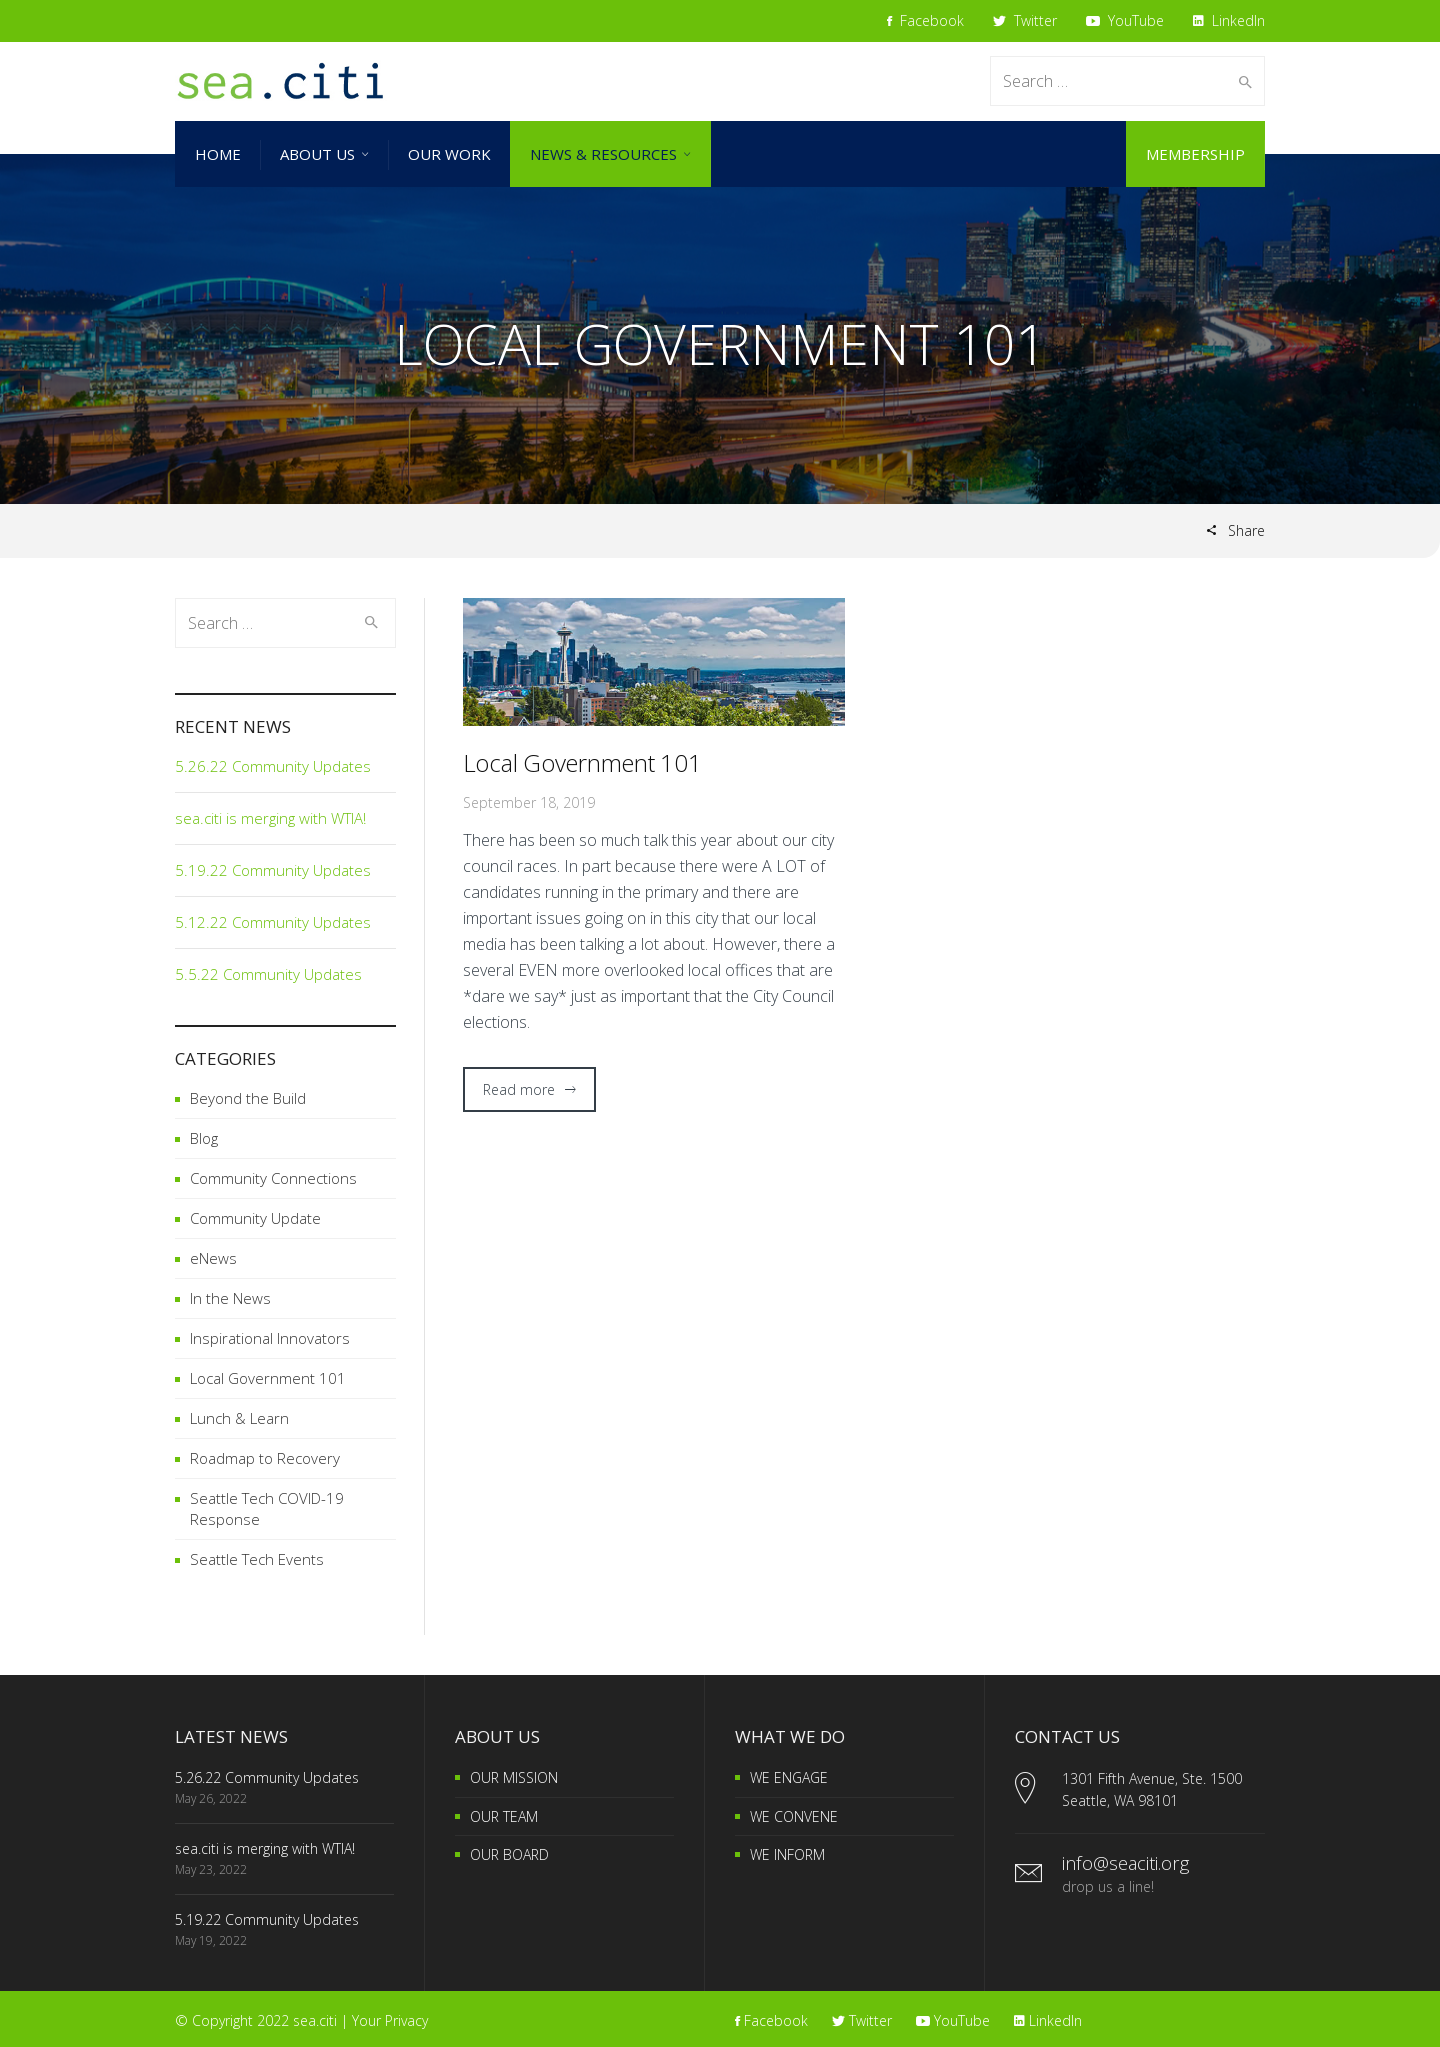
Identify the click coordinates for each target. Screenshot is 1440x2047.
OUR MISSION (514, 1777)
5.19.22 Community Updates (273, 870)
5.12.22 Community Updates (273, 922)
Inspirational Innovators (270, 1338)
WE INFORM (787, 1854)
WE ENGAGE (789, 1777)
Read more (519, 1089)
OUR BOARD (509, 1854)
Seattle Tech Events (257, 1559)
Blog (204, 1138)
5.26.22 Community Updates (273, 766)
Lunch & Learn (239, 1418)
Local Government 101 (582, 762)
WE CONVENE (794, 1816)
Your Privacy (390, 2020)
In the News (230, 1298)
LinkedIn (1229, 20)
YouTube (1125, 20)
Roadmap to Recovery (265, 1458)
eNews (213, 1258)
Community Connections (273, 1178)
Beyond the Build (248, 1098)
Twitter (1025, 20)
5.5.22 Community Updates (268, 974)
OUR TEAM (504, 1816)
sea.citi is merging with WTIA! (270, 818)
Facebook (925, 20)
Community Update (255, 1218)
